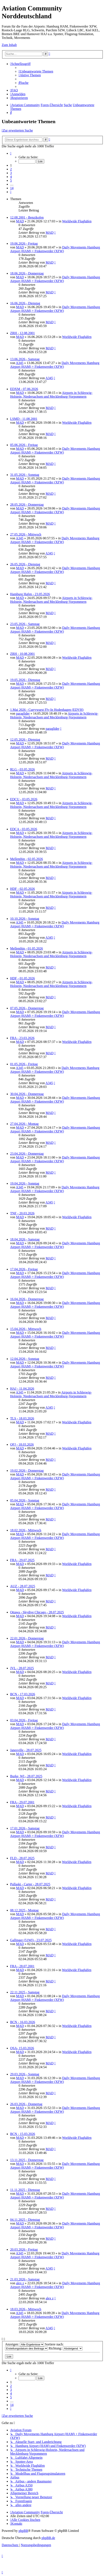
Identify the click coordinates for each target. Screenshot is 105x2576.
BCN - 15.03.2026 (22, 2134)
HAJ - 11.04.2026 (22, 1388)
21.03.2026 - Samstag (25, 2279)
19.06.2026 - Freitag (24, 243)
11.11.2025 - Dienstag (25, 2190)
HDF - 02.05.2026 (22, 889)
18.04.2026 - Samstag (25, 1239)
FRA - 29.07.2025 (22, 1560)
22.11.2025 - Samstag (24, 1992)
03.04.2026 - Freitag (24, 1720)
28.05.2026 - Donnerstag (27, 504)
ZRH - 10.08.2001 (22, 654)
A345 (19, 363)
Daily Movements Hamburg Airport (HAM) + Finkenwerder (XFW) (55, 249)
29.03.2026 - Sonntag (24, 2074)
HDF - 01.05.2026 (22, 978)
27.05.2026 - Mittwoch (25, 534)
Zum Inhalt (9, 45)
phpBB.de (48, 2538)
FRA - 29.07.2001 (22, 1802)
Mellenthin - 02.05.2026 (26, 859)
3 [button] (11, 173)
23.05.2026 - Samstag (25, 624)
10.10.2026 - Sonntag (24, 918)
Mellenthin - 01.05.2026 (26, 948)
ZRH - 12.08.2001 (22, 333)
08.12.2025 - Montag (24, 1910)
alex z (20, 2283)
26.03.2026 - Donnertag (26, 2104)
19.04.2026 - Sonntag (24, 1183)
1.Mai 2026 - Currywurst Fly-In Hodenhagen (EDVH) (46, 709)
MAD (20, 221)
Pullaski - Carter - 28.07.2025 (30, 1884)
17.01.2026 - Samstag (25, 1828)
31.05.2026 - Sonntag (24, 474)
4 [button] (11, 176)
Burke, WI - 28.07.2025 (26, 1776)
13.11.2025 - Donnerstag (27, 2160)
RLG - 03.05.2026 (22, 769)
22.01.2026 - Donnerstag (27, 1638)
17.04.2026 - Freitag (24, 1269)
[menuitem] (36, 71)
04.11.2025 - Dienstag (25, 2219)
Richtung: (65, 2348)
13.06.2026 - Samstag (25, 359)
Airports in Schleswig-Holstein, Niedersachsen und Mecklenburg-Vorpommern (51, 394)
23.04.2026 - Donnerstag (27, 1153)
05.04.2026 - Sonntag (24, 1500)
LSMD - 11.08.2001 (23, 419)
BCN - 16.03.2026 (22, 2022)
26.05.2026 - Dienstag (25, 564)
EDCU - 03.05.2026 (23, 799)
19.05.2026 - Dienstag (25, 680)
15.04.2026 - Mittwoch (25, 1329)
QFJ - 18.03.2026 (22, 1444)
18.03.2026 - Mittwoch (25, 2309)
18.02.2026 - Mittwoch (25, 1530)
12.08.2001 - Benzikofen (27, 217)
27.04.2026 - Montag (24, 1124)
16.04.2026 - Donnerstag (27, 1299)
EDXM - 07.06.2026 (24, 389)
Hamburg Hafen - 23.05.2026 (30, 594)
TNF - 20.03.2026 (22, 1213)
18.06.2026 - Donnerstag (27, 273)
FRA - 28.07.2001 (22, 1966)
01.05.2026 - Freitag (24, 1064)
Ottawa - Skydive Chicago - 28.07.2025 (37, 1612)
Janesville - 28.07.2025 (25, 1750)
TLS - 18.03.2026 (22, 1418)
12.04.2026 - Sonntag (24, 1359)
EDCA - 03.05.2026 (23, 829)
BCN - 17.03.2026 (22, 1694)
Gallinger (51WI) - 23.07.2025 (31, 1940)
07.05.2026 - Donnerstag (27, 1008)
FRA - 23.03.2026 (22, 1038)
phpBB (23, 2530)
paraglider (23, 713)
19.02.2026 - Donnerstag (27, 1470)
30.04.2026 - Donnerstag (27, 1094)
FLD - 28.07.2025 (22, 1858)
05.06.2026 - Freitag (24, 445)
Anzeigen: (24, 2344)
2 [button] (11, 169)
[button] (10, 153)
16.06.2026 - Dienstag (25, 303)
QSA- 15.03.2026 (22, 2048)
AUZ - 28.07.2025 (22, 1586)
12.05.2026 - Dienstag (25, 739)
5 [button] (11, 180)
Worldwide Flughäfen (77, 221)
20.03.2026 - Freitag (24, 2249)
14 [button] (11, 188)
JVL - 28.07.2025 (22, 1668)
